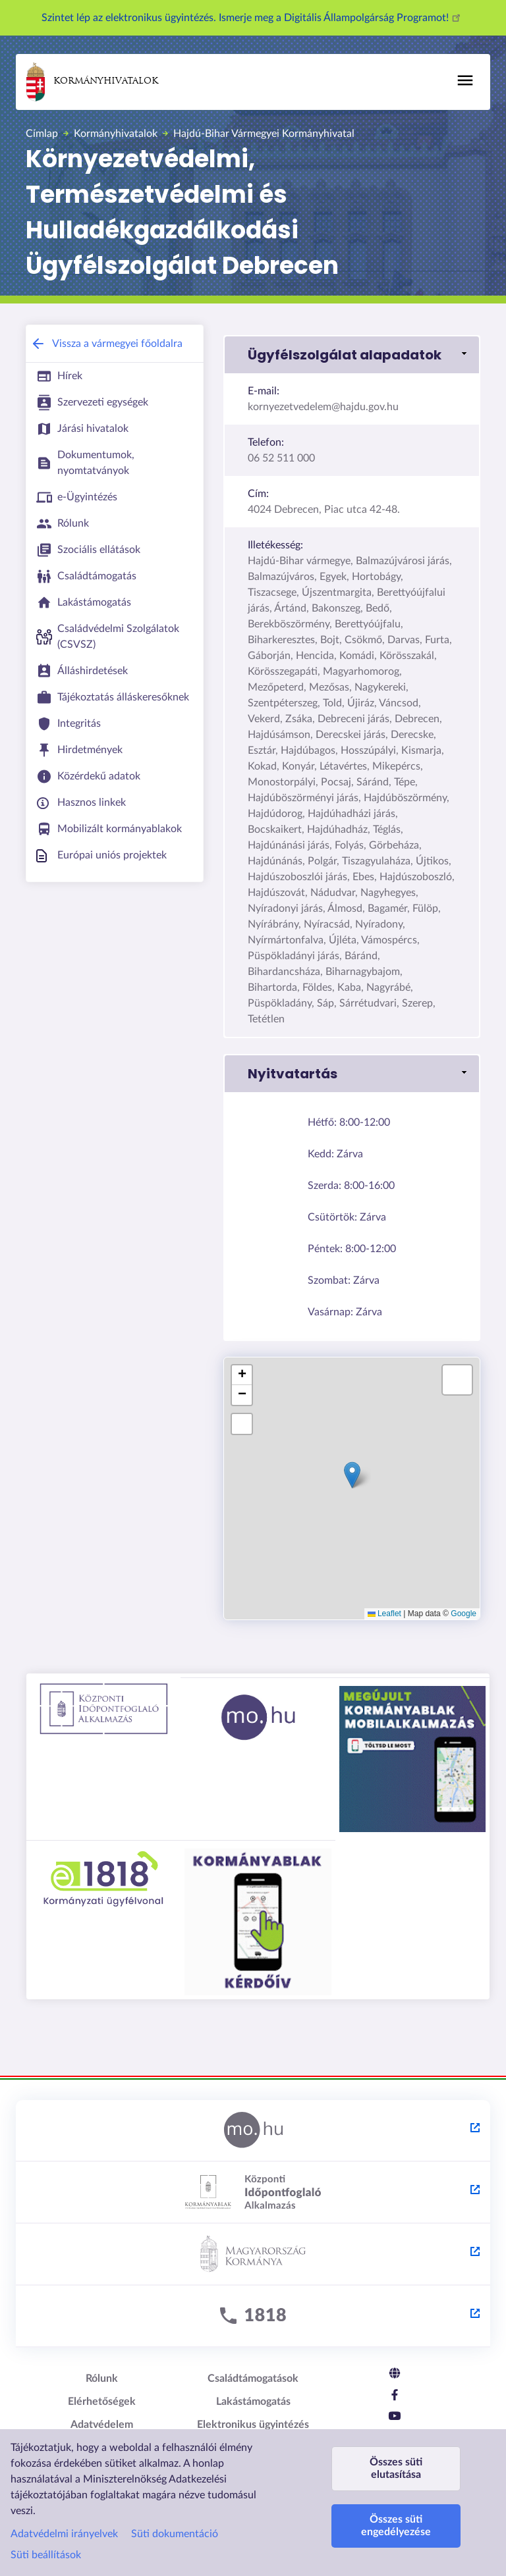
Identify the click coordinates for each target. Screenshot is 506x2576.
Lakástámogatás (253, 2401)
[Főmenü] (465, 80)
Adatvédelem (101, 2424)
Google (463, 1613)
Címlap (42, 133)
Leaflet (384, 1613)
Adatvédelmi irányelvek (64, 2534)
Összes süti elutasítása (396, 2468)
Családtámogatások (253, 2378)
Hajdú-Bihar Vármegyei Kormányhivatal (263, 133)
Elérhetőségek (102, 2401)
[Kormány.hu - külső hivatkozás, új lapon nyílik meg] (253, 2255)
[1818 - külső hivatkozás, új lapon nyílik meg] (253, 2317)
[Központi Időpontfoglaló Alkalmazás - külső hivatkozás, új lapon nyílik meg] (253, 2193)
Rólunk (102, 2378)
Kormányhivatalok (92, 82)
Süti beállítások (46, 2555)
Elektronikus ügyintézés (253, 2424)
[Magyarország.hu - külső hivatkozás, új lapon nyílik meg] (253, 2131)
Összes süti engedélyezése (396, 2525)
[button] (352, 354)
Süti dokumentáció (174, 2534)
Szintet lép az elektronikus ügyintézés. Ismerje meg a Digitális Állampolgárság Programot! (253, 18)
